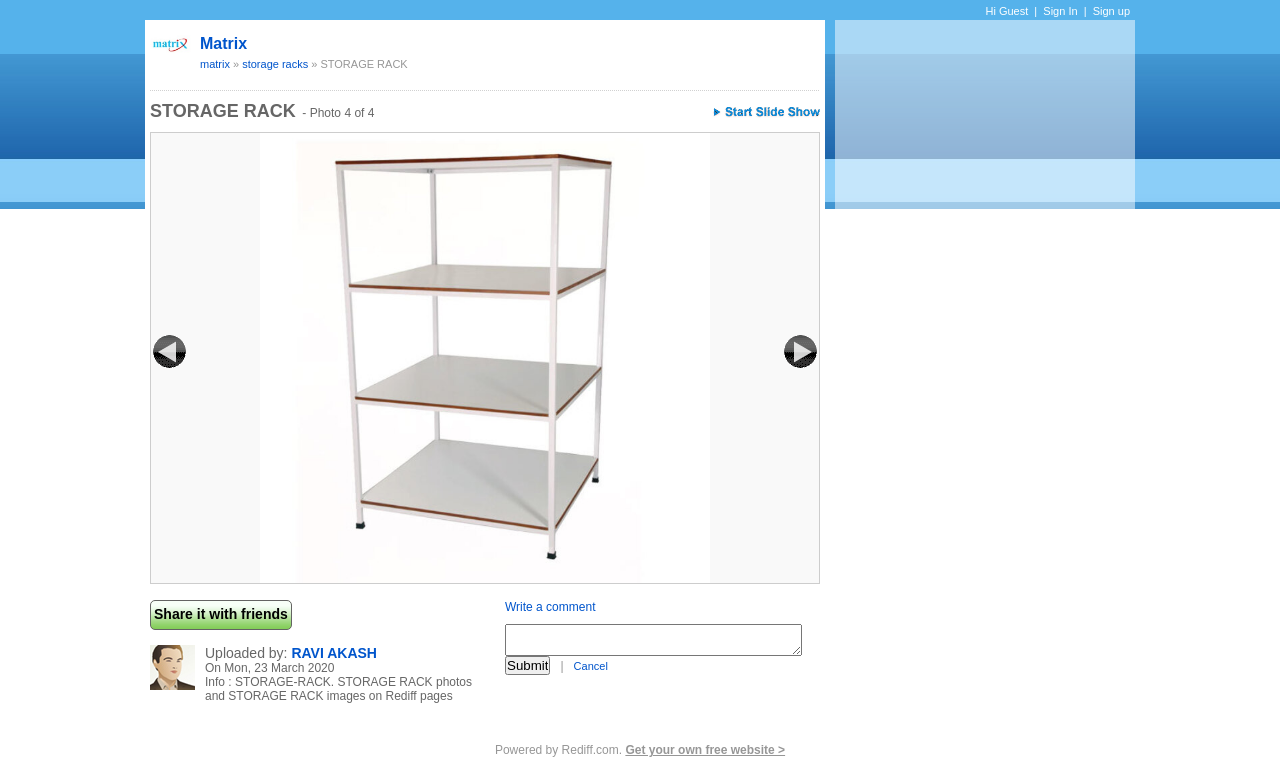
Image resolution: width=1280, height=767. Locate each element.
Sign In (1060, 11)
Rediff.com (590, 750)
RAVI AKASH (334, 653)
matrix (223, 43)
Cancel (591, 666)
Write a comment (550, 607)
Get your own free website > (705, 750)
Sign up (1111, 11)
